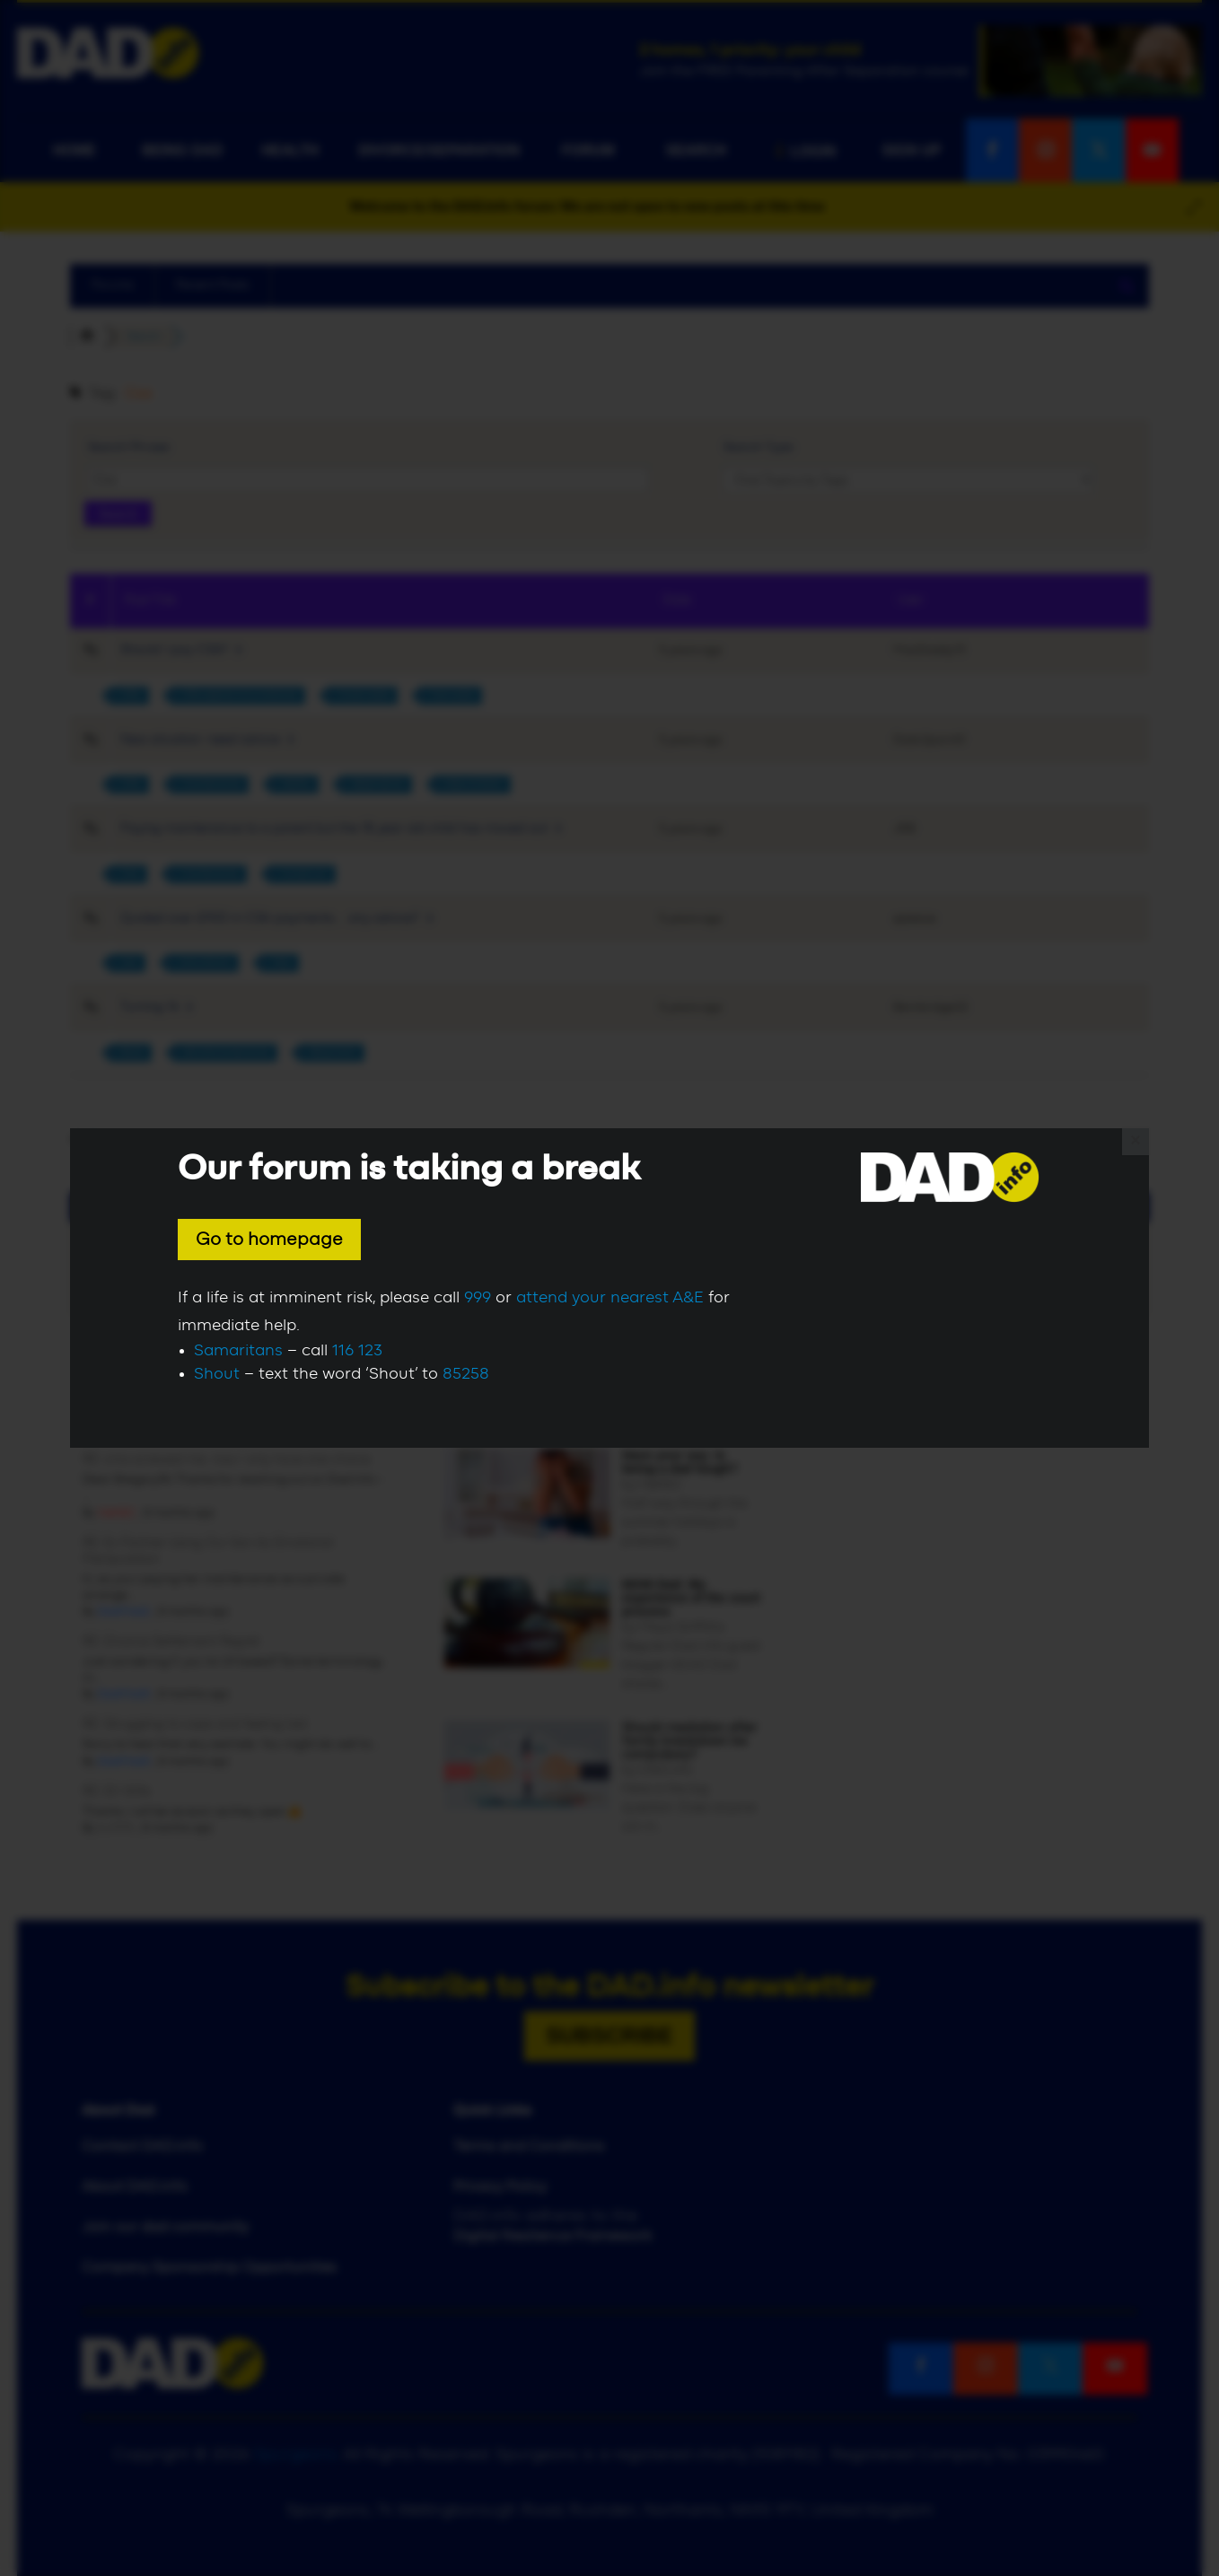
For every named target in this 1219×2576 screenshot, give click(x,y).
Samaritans (238, 1351)
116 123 (357, 1351)
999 (477, 1298)
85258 (466, 1374)
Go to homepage (269, 1240)
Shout (217, 1374)
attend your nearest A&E (610, 1298)
